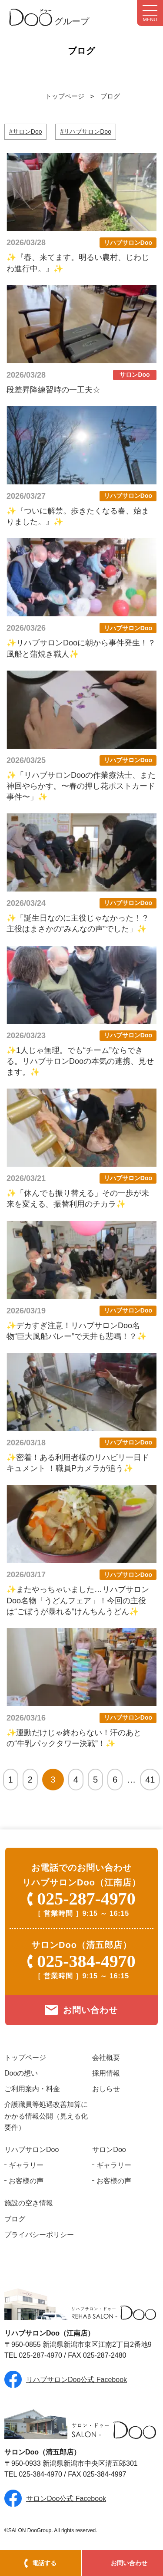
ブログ (110, 96)
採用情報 (106, 2073)
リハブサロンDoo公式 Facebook (76, 2379)
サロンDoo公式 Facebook (66, 2498)
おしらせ (106, 2088)
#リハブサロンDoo (85, 131)
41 (150, 1779)
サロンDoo (109, 2149)
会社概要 (106, 2057)
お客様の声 (26, 2181)
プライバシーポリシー (39, 2234)
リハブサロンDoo (31, 2149)
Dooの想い (21, 2073)
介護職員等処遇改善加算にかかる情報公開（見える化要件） (46, 2116)
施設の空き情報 (28, 2203)
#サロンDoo (25, 131)
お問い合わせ (129, 2563)
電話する (44, 2563)
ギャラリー (26, 2165)
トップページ (64, 96)
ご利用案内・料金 (32, 2088)
